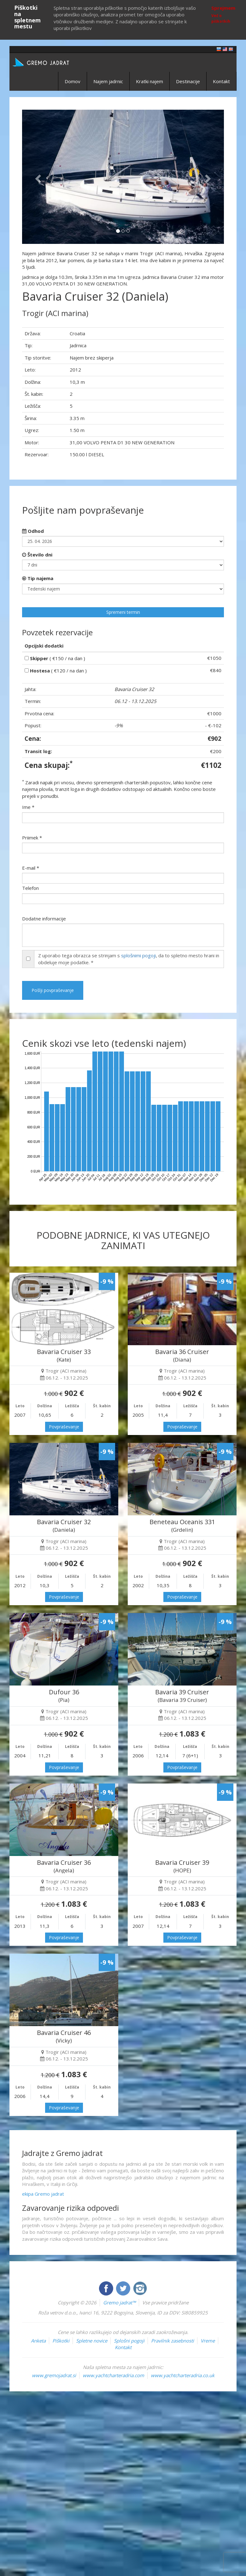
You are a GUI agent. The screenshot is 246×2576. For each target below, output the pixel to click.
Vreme (208, 2340)
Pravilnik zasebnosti (172, 2340)
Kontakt (221, 81)
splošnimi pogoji (138, 955)
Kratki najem (149, 81)
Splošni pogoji (129, 2340)
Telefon (30, 888)
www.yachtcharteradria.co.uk (182, 2375)
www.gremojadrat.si (54, 2375)
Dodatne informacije (44, 918)
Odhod (33, 531)
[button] (37, 177)
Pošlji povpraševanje (53, 990)
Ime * (28, 807)
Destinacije (188, 81)
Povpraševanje (64, 1427)
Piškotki (60, 2340)
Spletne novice (91, 2340)
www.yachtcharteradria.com (113, 2375)
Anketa (38, 2340)
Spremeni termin (123, 612)
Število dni (37, 554)
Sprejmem (223, 8)
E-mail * (30, 868)
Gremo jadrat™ (119, 2302)
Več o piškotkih (220, 18)
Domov (72, 81)
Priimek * (32, 837)
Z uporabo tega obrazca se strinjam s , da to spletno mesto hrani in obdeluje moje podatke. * (128, 958)
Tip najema (37, 578)
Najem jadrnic (108, 81)
